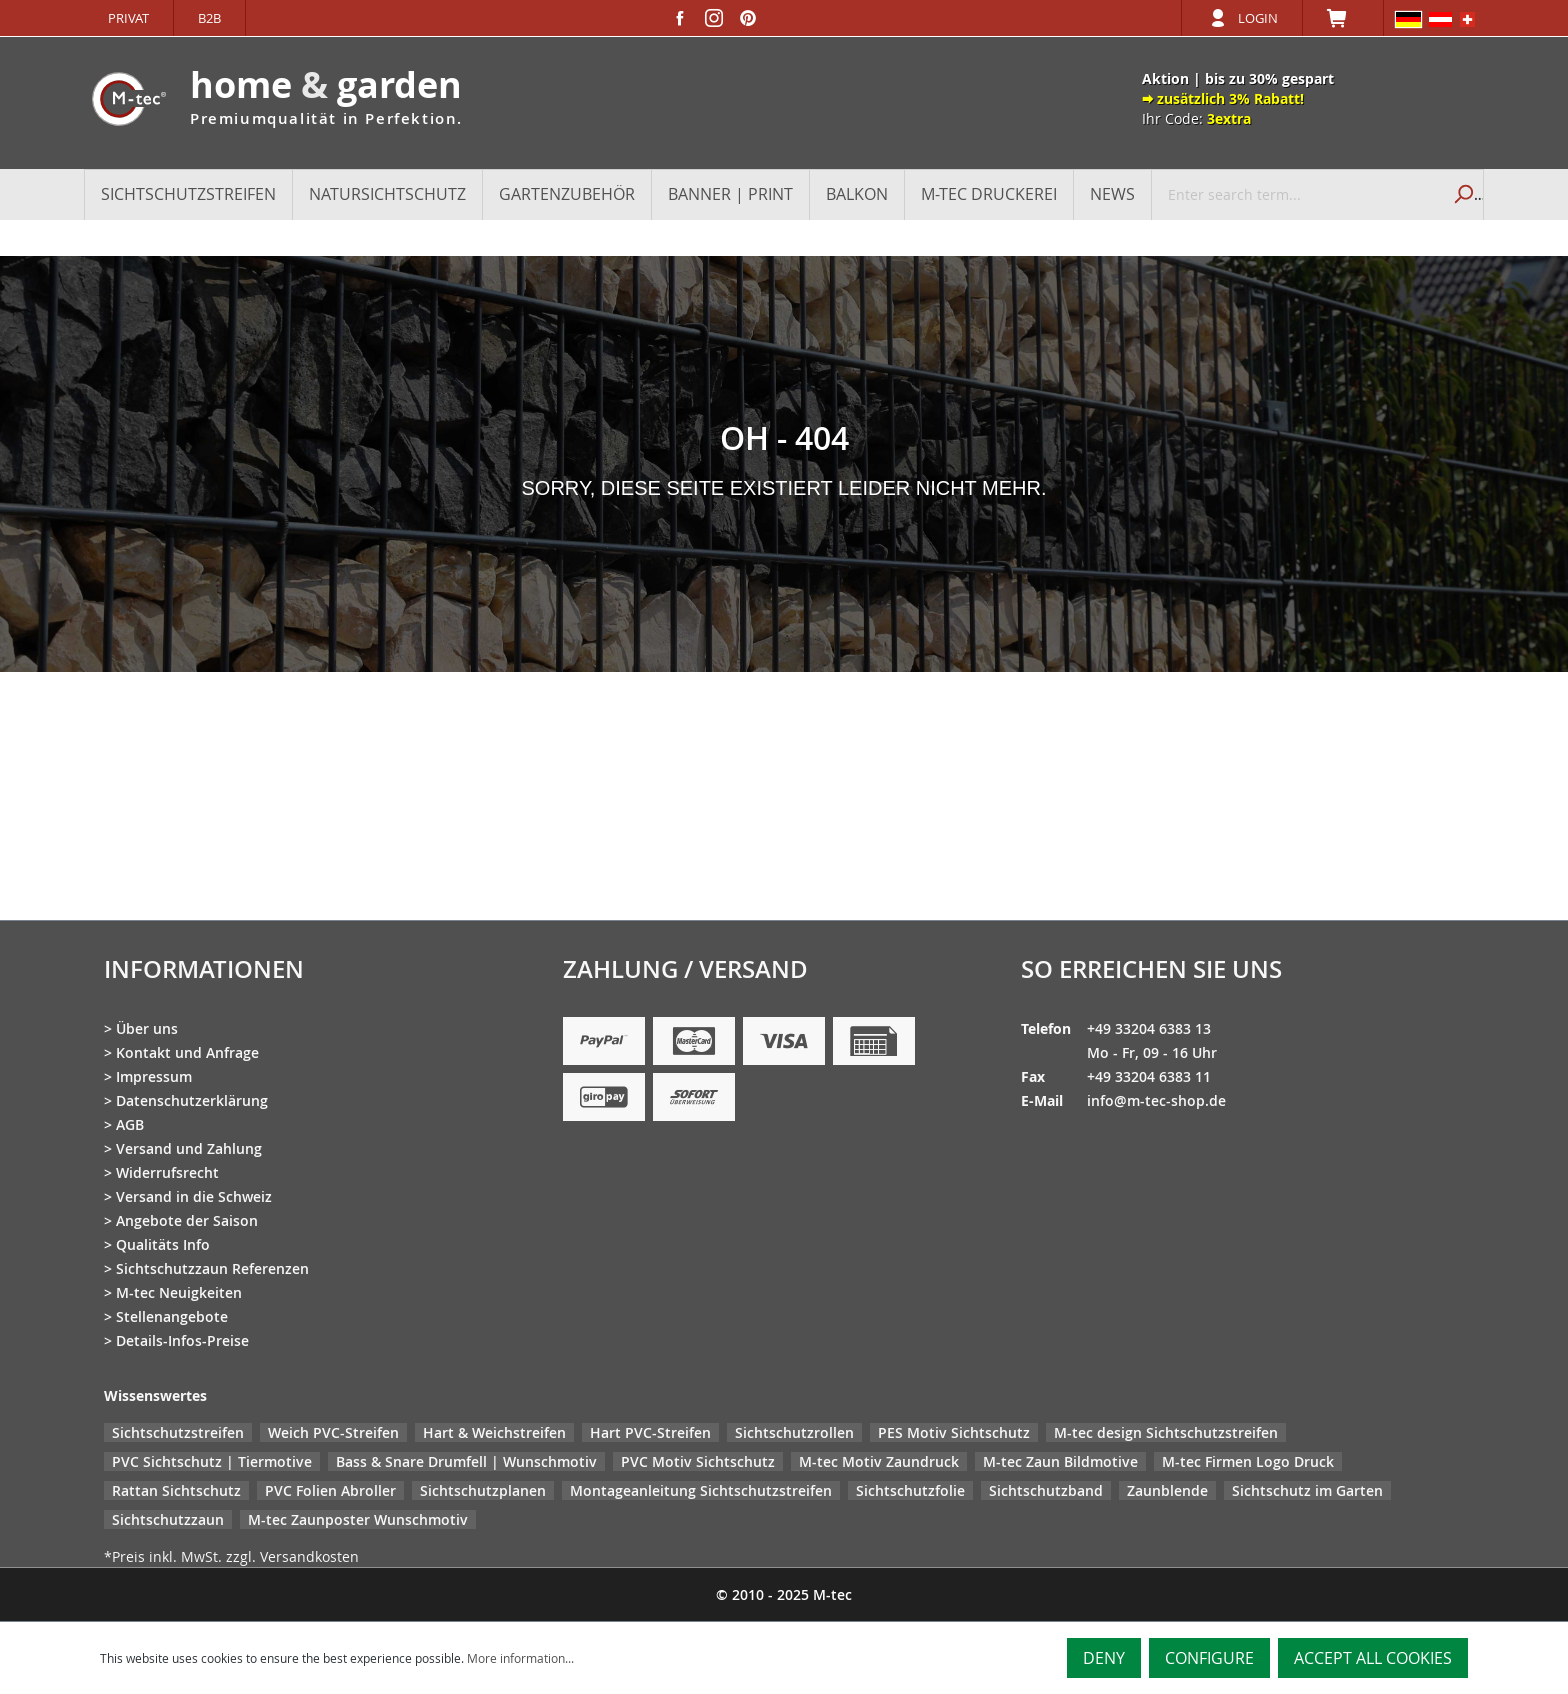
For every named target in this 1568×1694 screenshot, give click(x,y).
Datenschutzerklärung (192, 1100)
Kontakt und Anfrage (187, 1052)
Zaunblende (1167, 1490)
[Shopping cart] (1343, 18)
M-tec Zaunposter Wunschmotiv (358, 1519)
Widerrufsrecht (167, 1172)
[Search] (1461, 194)
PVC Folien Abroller (330, 1490)
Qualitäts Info (163, 1244)
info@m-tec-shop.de (1156, 1100)
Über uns (147, 1028)
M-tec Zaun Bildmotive (1060, 1461)
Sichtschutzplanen (483, 1490)
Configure (1209, 1658)
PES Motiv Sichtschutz (954, 1432)
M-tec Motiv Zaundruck (879, 1461)
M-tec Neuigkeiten (179, 1292)
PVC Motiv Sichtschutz (698, 1461)
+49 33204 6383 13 (1149, 1028)
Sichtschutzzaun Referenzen (212, 1268)
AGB (130, 1124)
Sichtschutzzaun (168, 1519)
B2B (209, 18)
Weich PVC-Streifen (333, 1432)
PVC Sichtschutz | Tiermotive (212, 1461)
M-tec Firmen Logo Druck (1248, 1461)
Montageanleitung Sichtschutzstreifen (701, 1490)
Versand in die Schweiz (194, 1196)
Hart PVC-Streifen (650, 1432)
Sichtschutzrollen (794, 1432)
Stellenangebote (172, 1316)
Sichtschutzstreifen (178, 1432)
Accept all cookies (1373, 1658)
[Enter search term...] (1296, 194)
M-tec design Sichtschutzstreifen (1166, 1432)
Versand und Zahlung (189, 1148)
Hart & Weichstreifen (494, 1432)
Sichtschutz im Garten (1307, 1490)
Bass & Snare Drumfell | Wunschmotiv (466, 1461)
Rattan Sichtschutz (176, 1490)
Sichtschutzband (1046, 1490)
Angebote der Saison (187, 1220)
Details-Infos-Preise (182, 1340)
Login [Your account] (1258, 18)
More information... (520, 1658)
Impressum (154, 1076)
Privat (128, 18)
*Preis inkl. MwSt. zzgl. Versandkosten (231, 1556)
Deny (1104, 1658)
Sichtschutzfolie (910, 1490)
